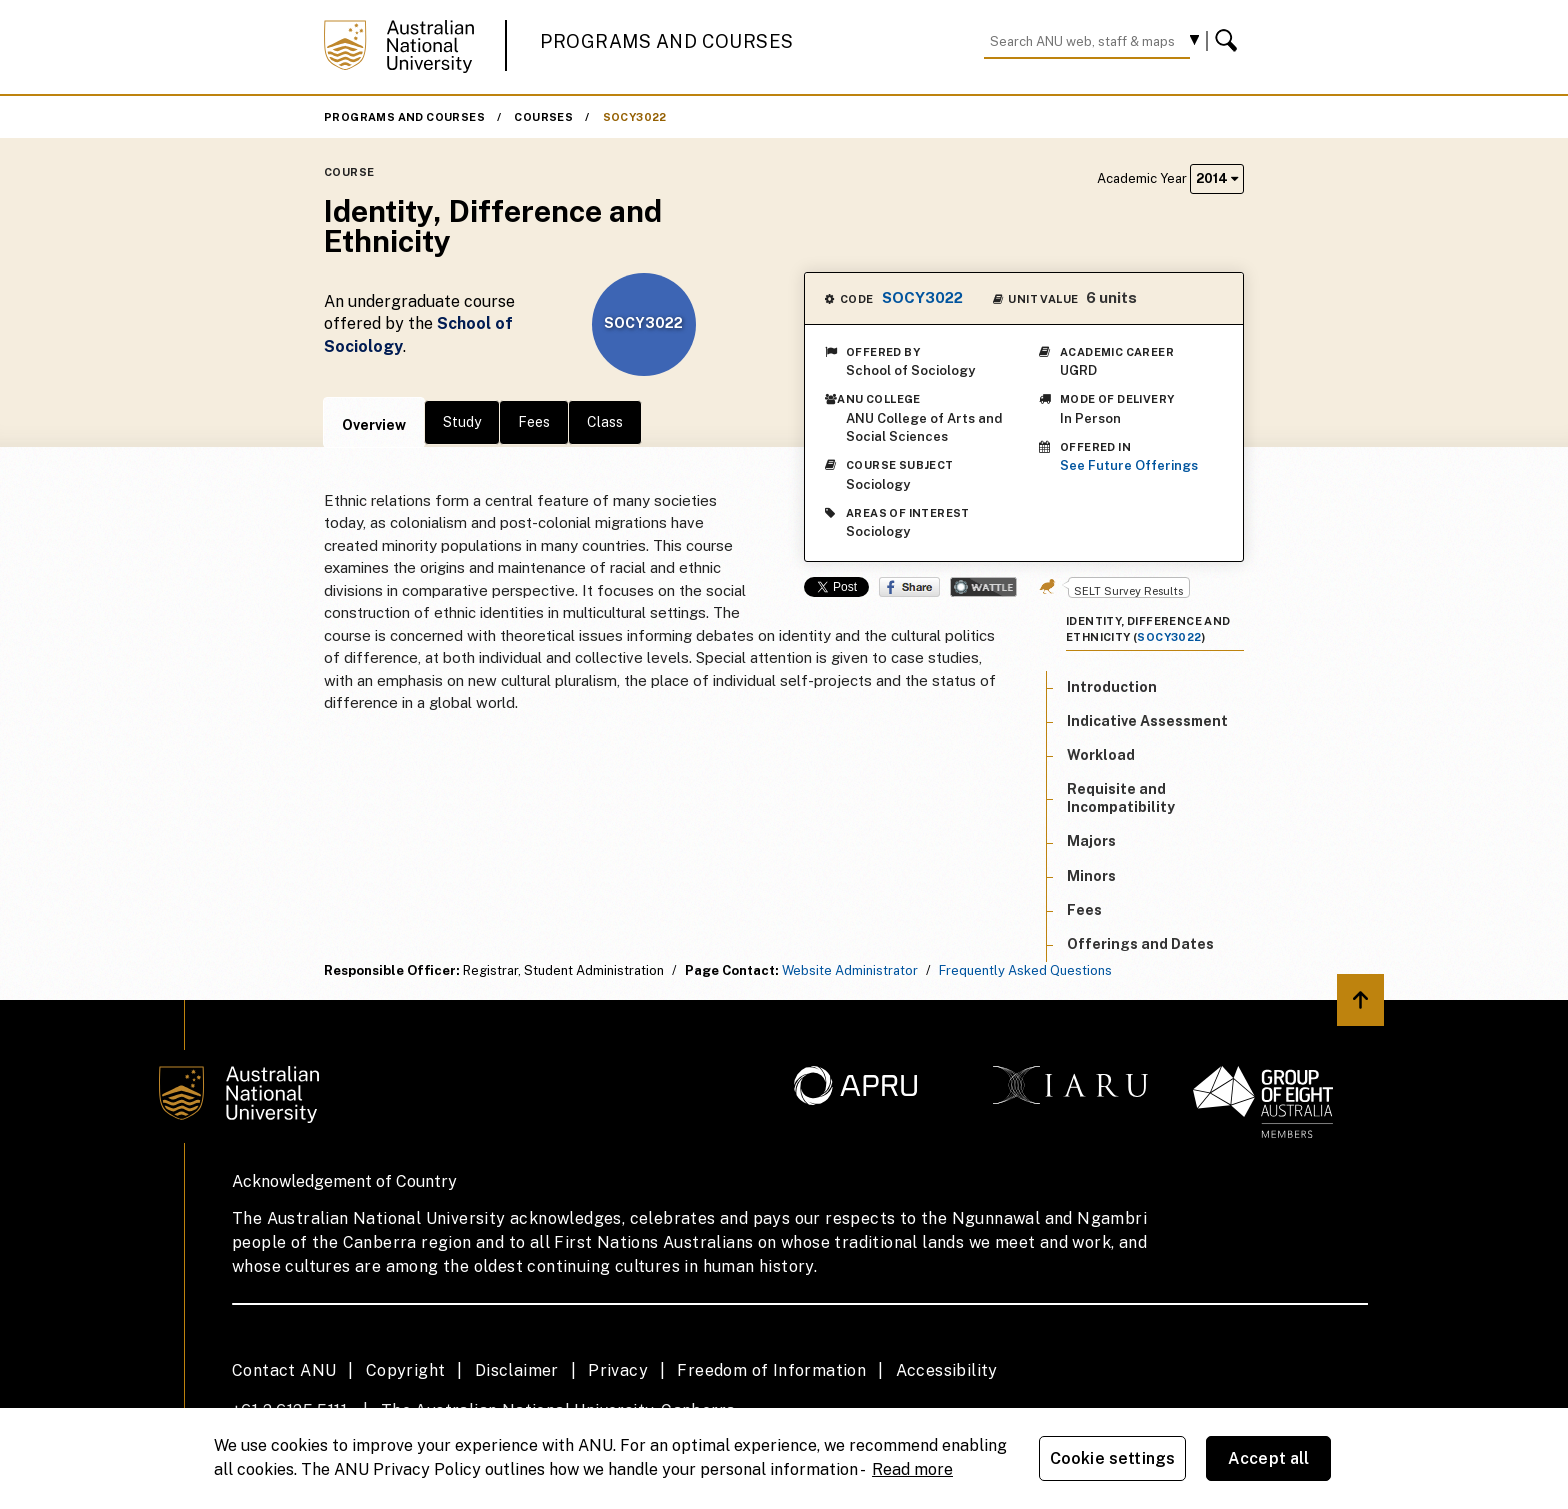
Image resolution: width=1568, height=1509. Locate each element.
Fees (534, 422)
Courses (543, 117)
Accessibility (947, 1370)
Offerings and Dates (1140, 944)
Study (462, 422)
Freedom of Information (771, 1370)
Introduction (1112, 687)
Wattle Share (983, 587)
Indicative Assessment (1147, 721)
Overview (374, 425)
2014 (1217, 178)
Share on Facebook (909, 587)
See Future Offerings (1129, 465)
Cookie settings (1112, 1458)
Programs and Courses (667, 41)
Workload (1101, 755)
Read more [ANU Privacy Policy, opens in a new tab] (912, 1469)
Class (605, 422)
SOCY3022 (635, 117)
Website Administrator (850, 970)
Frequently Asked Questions (1025, 970)
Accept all (1269, 1458)
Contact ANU (284, 1370)
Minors (1091, 876)
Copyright (406, 1370)
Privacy (618, 1370)
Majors (1091, 841)
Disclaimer (517, 1370)
